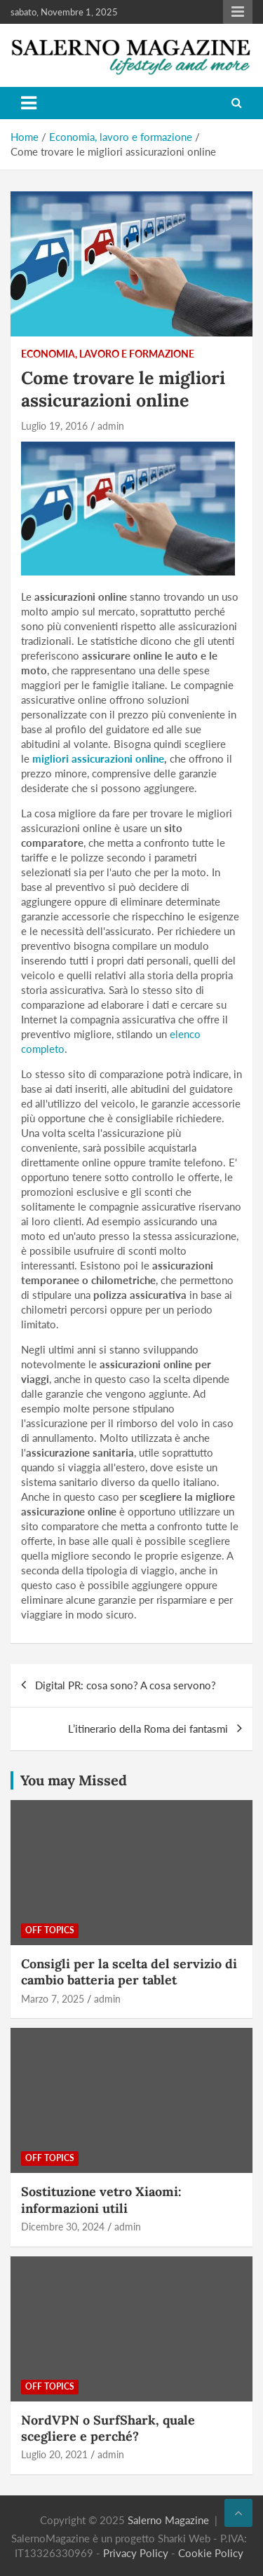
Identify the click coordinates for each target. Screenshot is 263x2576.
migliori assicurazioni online (98, 758)
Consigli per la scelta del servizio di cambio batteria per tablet (129, 1972)
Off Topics (49, 1930)
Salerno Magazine (168, 2520)
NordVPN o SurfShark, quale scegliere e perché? (108, 2428)
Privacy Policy (135, 2553)
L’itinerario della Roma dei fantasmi (148, 1728)
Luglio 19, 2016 (54, 426)
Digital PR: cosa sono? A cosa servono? (125, 1685)
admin (110, 426)
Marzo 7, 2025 (52, 1999)
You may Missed (73, 1780)
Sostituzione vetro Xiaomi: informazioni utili (101, 2199)
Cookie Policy (210, 2553)
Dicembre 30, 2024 (62, 2227)
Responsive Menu (237, 12)
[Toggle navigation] (29, 103)
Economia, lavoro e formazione (107, 354)
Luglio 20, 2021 (54, 2454)
